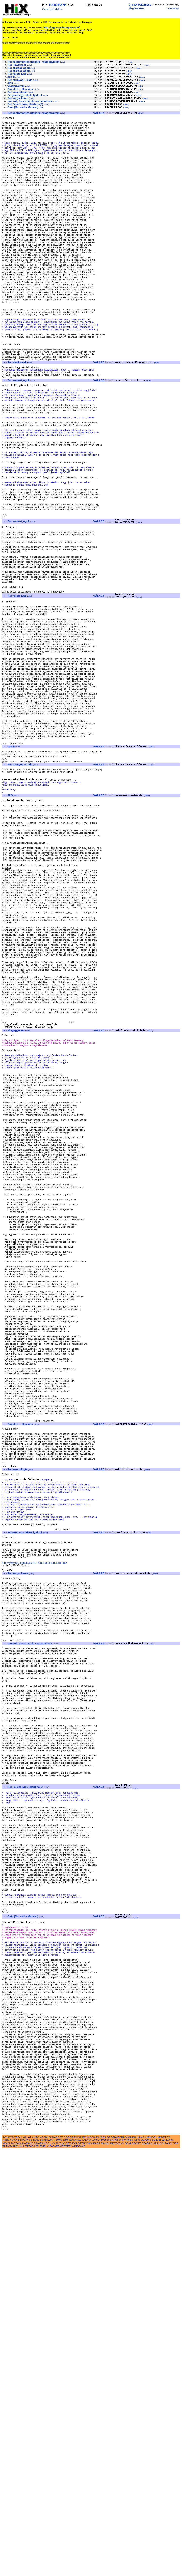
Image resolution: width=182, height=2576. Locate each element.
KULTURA (125, 2565)
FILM (99, 2562)
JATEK (58, 2565)
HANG (140, 2562)
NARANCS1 (43, 2568)
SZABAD (147, 2568)
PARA (96, 2568)
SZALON (158, 2568)
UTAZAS (28, 2572)
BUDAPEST (55, 2562)
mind (63, 70)
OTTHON (71, 2568)
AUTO (35, 2562)
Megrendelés (136, 8)
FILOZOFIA (110, 2562)
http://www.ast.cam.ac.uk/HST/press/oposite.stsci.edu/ (34, 1871)
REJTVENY (117, 2568)
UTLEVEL (40, 2572)
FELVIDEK (88, 2562)
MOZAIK (16, 2568)
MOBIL (170, 2565)
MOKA (6, 2568)
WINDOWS (78, 2572)
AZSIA (44, 2562)
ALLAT (27, 2562)
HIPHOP (150, 2562)
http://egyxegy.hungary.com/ (61, 29)
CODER (68, 2562)
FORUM (122, 2562)
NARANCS (28, 2568)
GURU (132, 2562)
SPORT (136, 2568)
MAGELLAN (148, 2565)
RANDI (105, 2568)
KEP (66, 2565)
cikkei (131, 70)
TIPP (175, 2568)
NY (53, 2568)
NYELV (60, 2568)
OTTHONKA (84, 2568)
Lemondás (172, 8)
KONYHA (75, 2565)
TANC (168, 2568)
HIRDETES (163, 2562)
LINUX (136, 2565)
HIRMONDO (9, 2565)
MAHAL (160, 2565)
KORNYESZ (99, 2565)
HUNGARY (46, 2565)
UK (20, 2572)
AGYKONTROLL (12, 2562)
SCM (128, 2568)
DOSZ (78, 2562)
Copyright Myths (52, 8)
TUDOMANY (57, 5)
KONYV (86, 2565)
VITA (50, 2572)
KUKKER (112, 2565)
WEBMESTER (62, 2572)
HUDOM (34, 2565)
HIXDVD (23, 2565)
